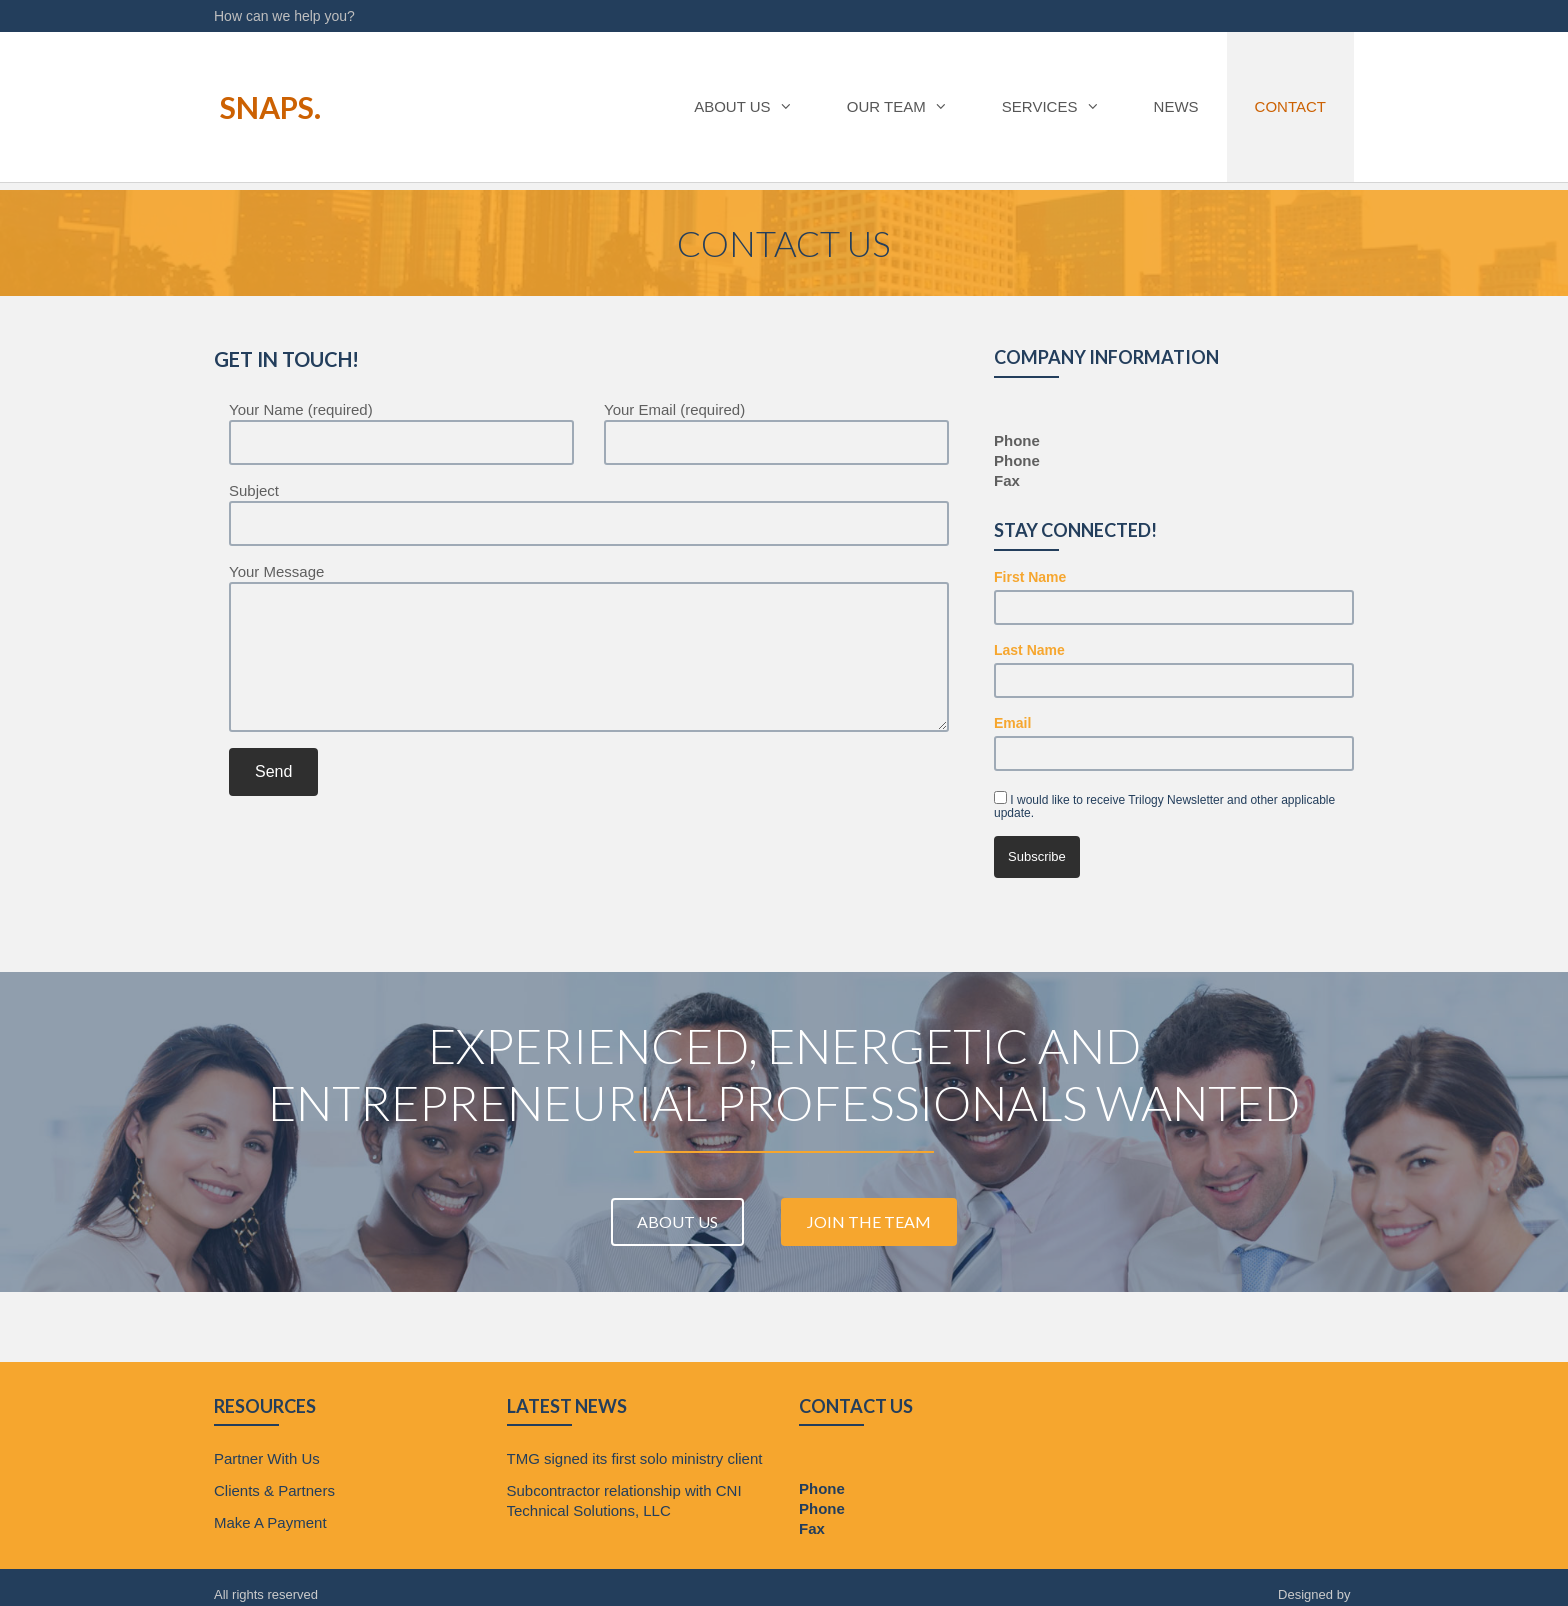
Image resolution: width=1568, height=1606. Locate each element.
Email (1012, 723)
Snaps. (264, 107)
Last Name (1029, 650)
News (1176, 106)
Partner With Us (267, 1458)
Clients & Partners (274, 1490)
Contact (1290, 106)
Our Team (896, 106)
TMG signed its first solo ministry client (635, 1458)
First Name (1030, 577)
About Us (742, 106)
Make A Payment (270, 1522)
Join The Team (869, 1221)
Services (1050, 106)
